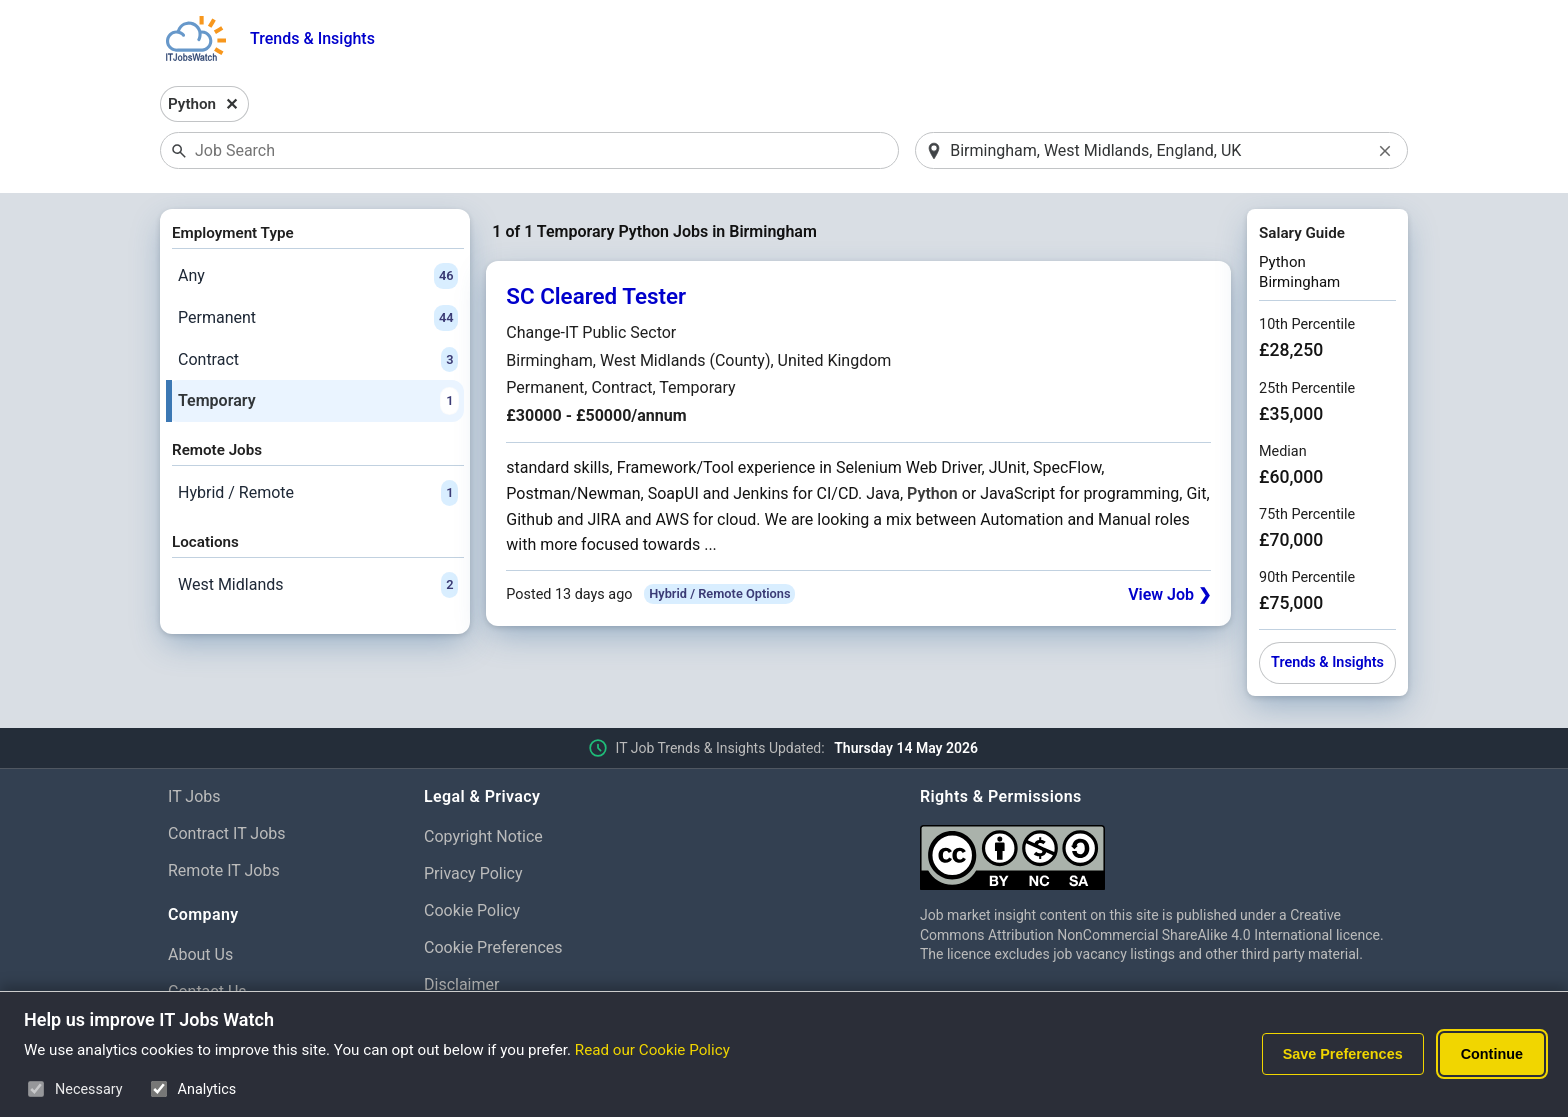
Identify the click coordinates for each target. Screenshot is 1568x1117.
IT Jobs (194, 796)
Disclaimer (461, 984)
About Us (200, 954)
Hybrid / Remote (318, 493)
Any (318, 276)
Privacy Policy (473, 873)
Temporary (318, 401)
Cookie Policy (472, 910)
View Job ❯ (1169, 594)
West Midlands (318, 585)
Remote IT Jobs (224, 870)
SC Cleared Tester (596, 296)
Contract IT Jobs (227, 833)
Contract (318, 360)
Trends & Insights (312, 38)
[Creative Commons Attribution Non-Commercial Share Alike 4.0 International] (1160, 849)
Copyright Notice (483, 836)
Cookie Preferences (493, 947)
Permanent (318, 318)
